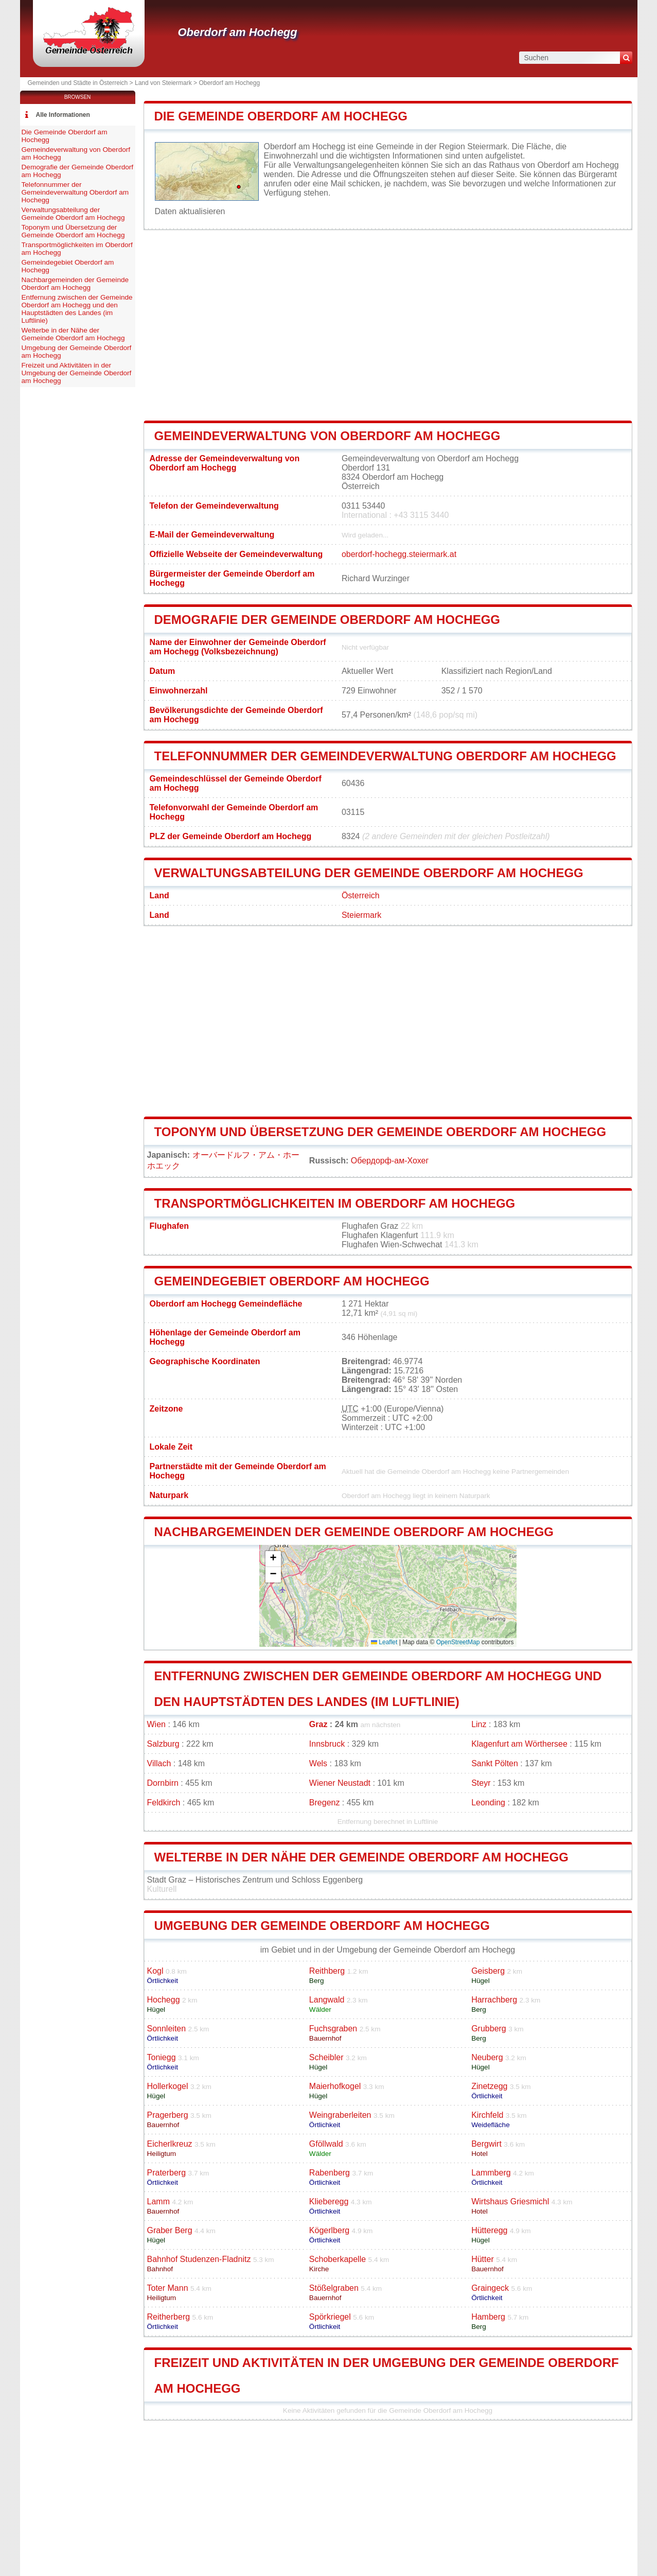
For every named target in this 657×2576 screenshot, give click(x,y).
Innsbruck (327, 1743)
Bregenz (324, 1802)
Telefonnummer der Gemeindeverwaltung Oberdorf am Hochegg (385, 756)
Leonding (488, 1802)
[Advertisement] (388, 325)
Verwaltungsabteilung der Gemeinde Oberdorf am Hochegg (368, 873)
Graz (318, 1724)
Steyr (480, 1783)
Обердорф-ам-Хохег (390, 1160)
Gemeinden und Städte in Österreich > (81, 82)
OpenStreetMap (458, 1642)
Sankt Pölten (494, 1763)
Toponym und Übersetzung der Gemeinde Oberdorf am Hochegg (380, 1132)
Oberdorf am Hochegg (237, 32)
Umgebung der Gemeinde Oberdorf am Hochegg (322, 1926)
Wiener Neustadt (339, 1783)
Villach (159, 1763)
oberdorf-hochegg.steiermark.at (399, 554)
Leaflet (384, 1642)
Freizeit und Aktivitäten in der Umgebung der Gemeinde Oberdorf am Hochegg (77, 373)
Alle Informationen (63, 114)
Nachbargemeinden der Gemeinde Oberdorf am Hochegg (354, 1532)
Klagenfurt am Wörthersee (519, 1743)
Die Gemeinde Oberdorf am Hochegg (280, 116)
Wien (156, 1724)
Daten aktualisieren (190, 211)
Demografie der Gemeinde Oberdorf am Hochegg (327, 619)
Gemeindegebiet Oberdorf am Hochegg (292, 1281)
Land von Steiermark (163, 82)
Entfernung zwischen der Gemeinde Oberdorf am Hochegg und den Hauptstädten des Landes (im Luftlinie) (77, 308)
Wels (318, 1763)
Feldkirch (164, 1802)
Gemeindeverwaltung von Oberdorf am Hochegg (327, 436)
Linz (478, 1724)
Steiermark (361, 915)
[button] (273, 1559)
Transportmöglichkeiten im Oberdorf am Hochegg (335, 1203)
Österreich (361, 895)
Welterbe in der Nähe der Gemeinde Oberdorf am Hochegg (361, 1857)
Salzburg (163, 1743)
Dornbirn (163, 1783)
